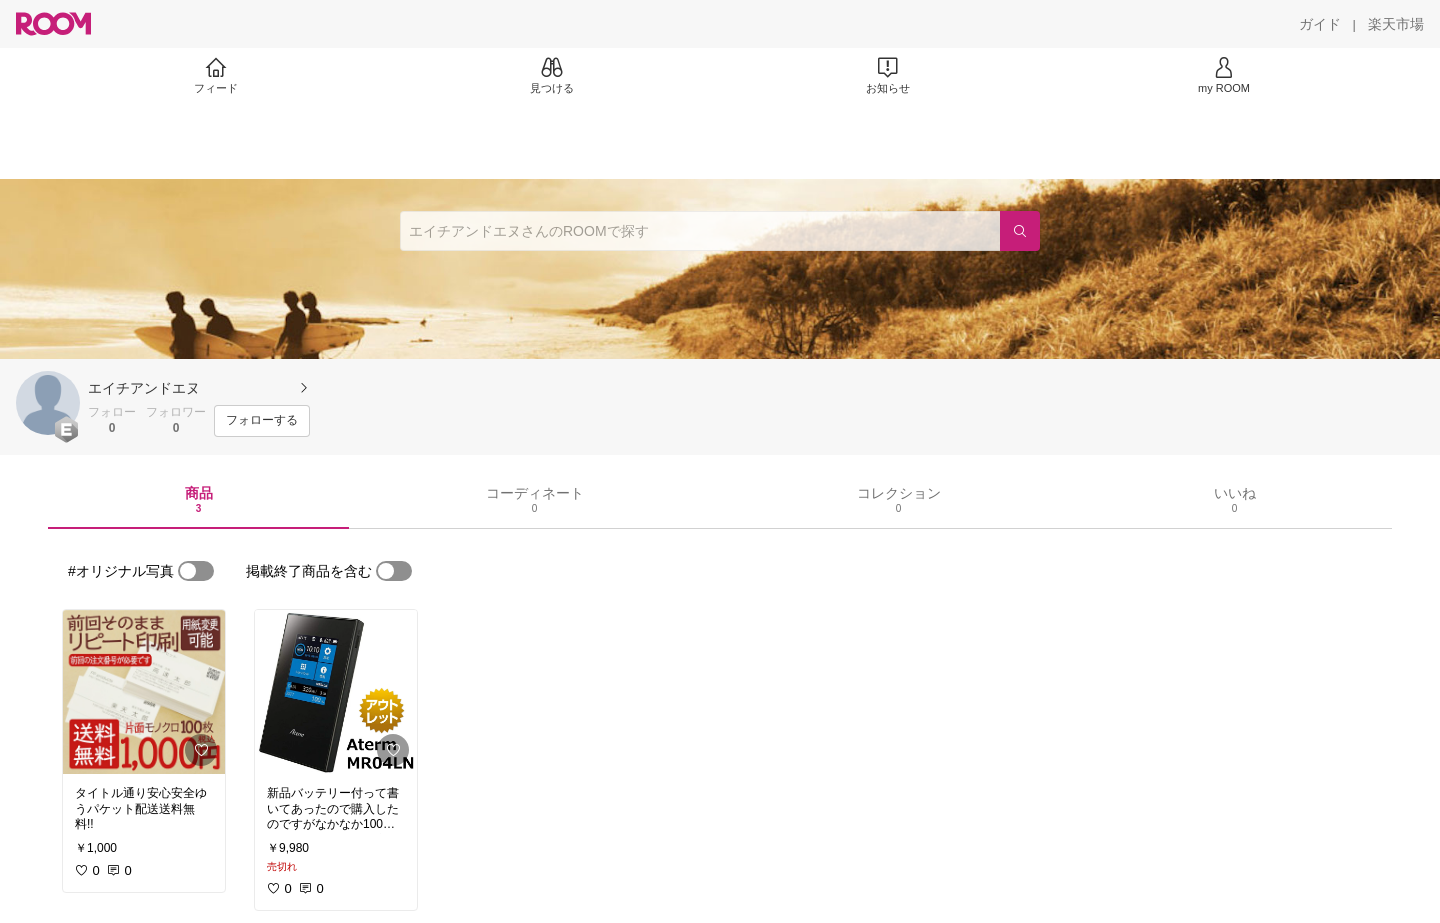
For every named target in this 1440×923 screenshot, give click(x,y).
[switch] (196, 571)
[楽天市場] (1396, 24)
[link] (144, 692)
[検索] (1020, 231)
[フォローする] (262, 421)
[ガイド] (1320, 24)
